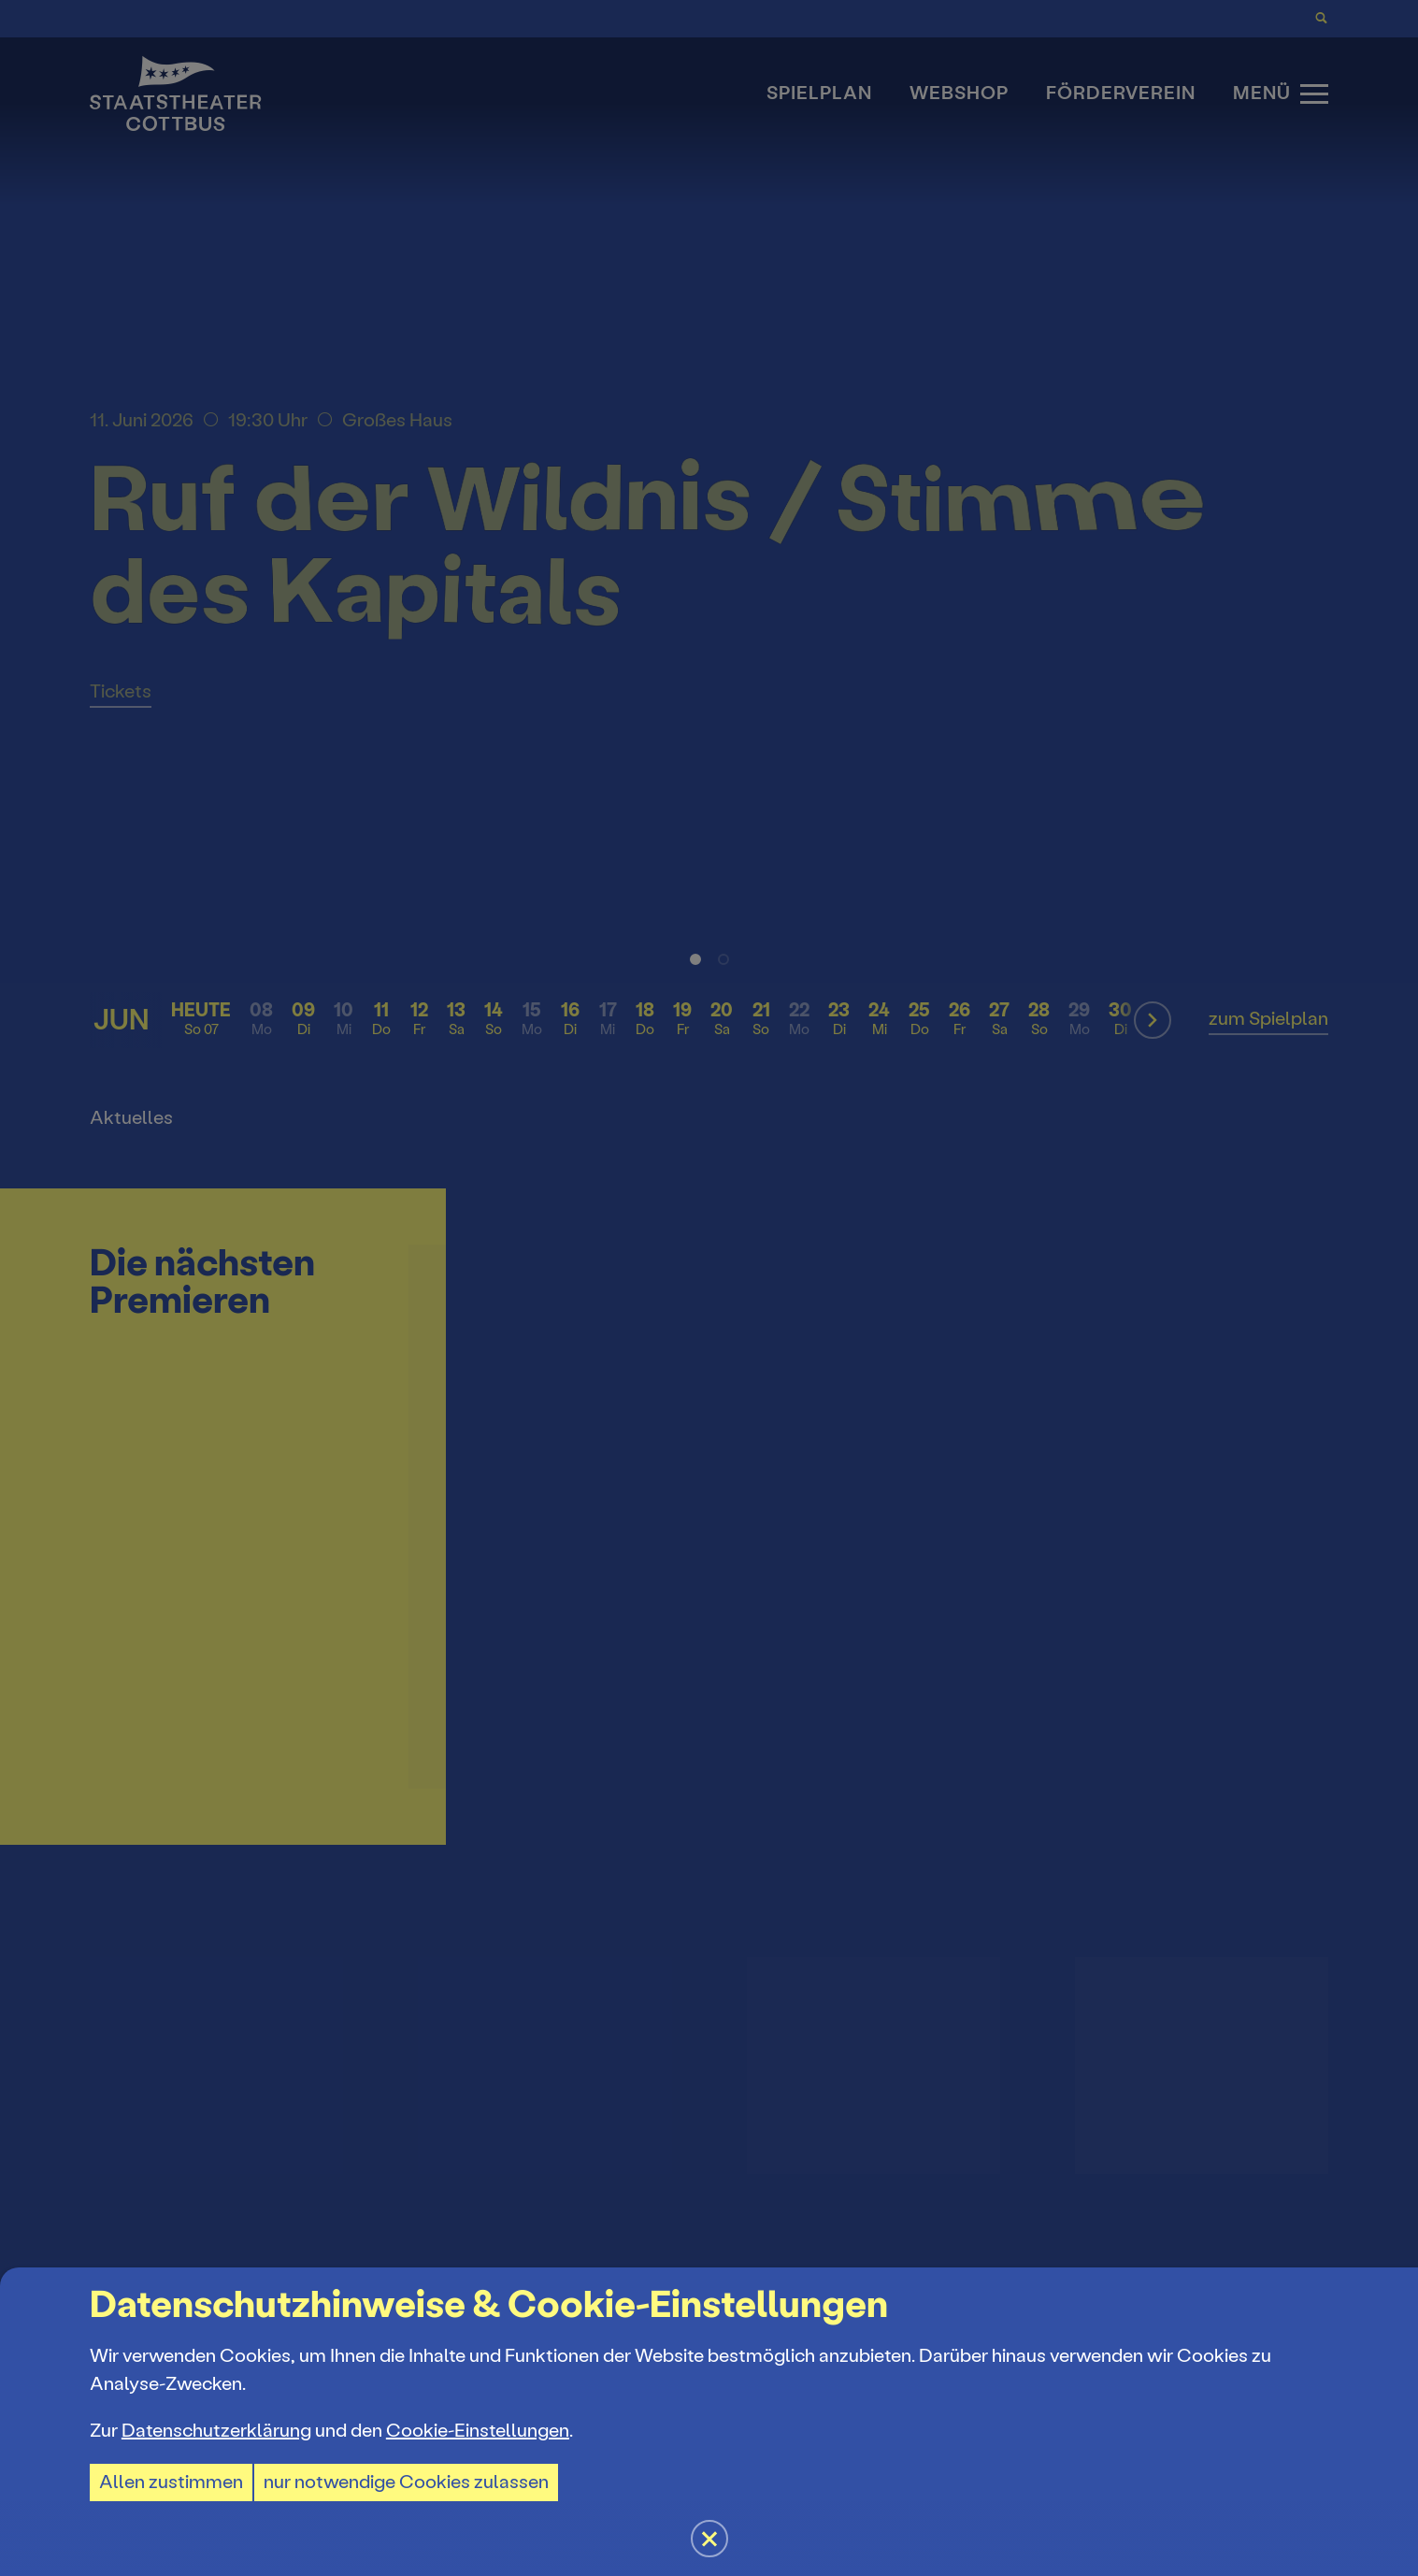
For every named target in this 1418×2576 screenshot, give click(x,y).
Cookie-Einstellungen (477, 2430)
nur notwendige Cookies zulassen (406, 2482)
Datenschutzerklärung (216, 2430)
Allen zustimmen (171, 2482)
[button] (709, 1288)
